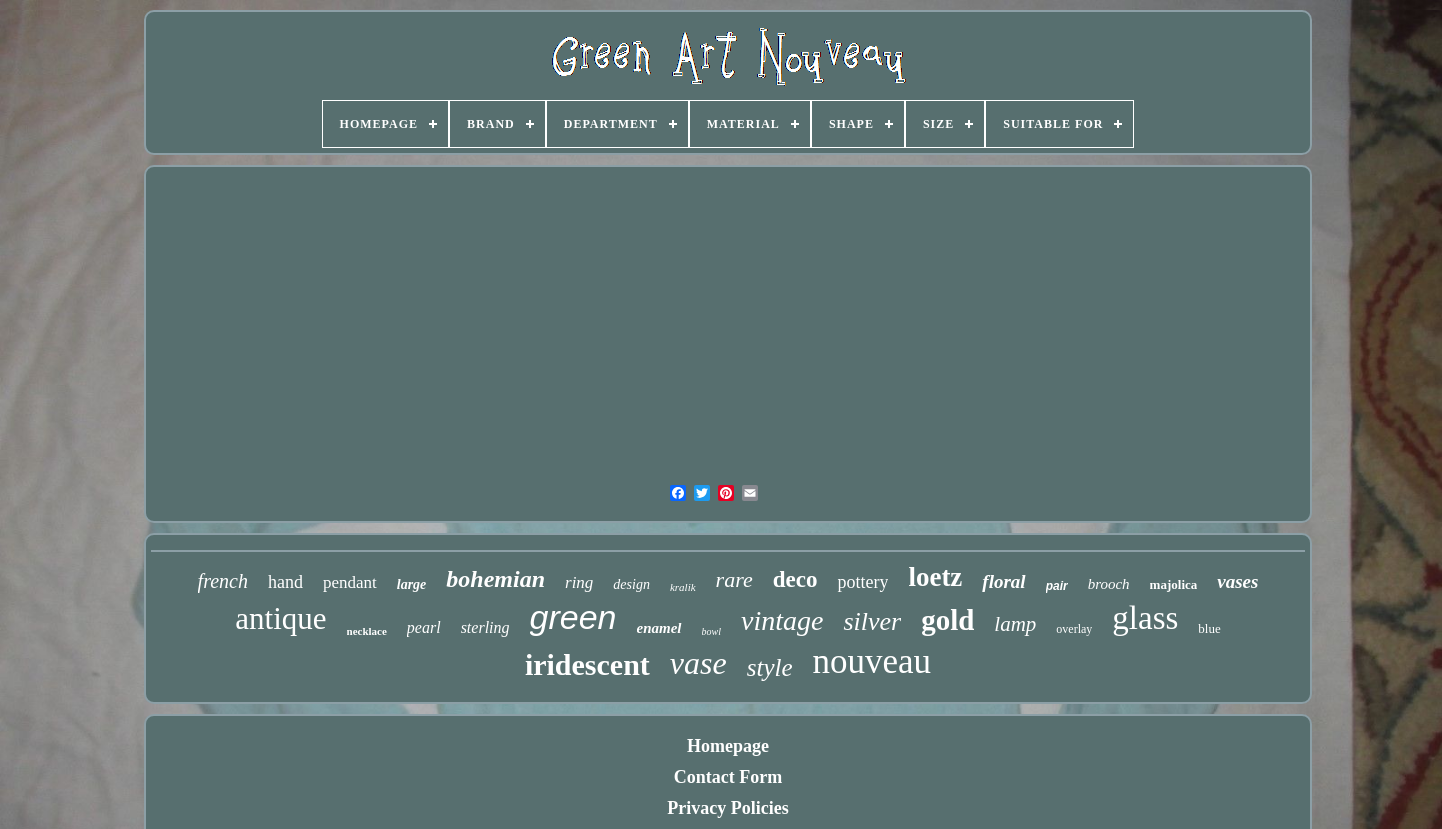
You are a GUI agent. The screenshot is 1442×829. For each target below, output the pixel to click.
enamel (659, 628)
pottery (862, 582)
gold (947, 620)
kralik (683, 587)
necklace (367, 631)
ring (579, 582)
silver (872, 621)
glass (1145, 618)
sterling (485, 627)
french (223, 581)
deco (795, 579)
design (631, 584)
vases (1237, 581)
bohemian (495, 579)
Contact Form (728, 777)
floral (1003, 581)
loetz (935, 577)
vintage (782, 620)
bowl (711, 631)
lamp (1015, 624)
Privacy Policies (727, 808)
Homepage (728, 746)
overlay (1074, 629)
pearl (424, 627)
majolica (1174, 584)
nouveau (872, 661)
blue (1209, 628)
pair (1057, 586)
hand (285, 582)
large (412, 584)
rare (734, 579)
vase (698, 663)
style (770, 667)
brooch (1109, 584)
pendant (350, 582)
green (573, 617)
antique (280, 618)
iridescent (587, 664)
